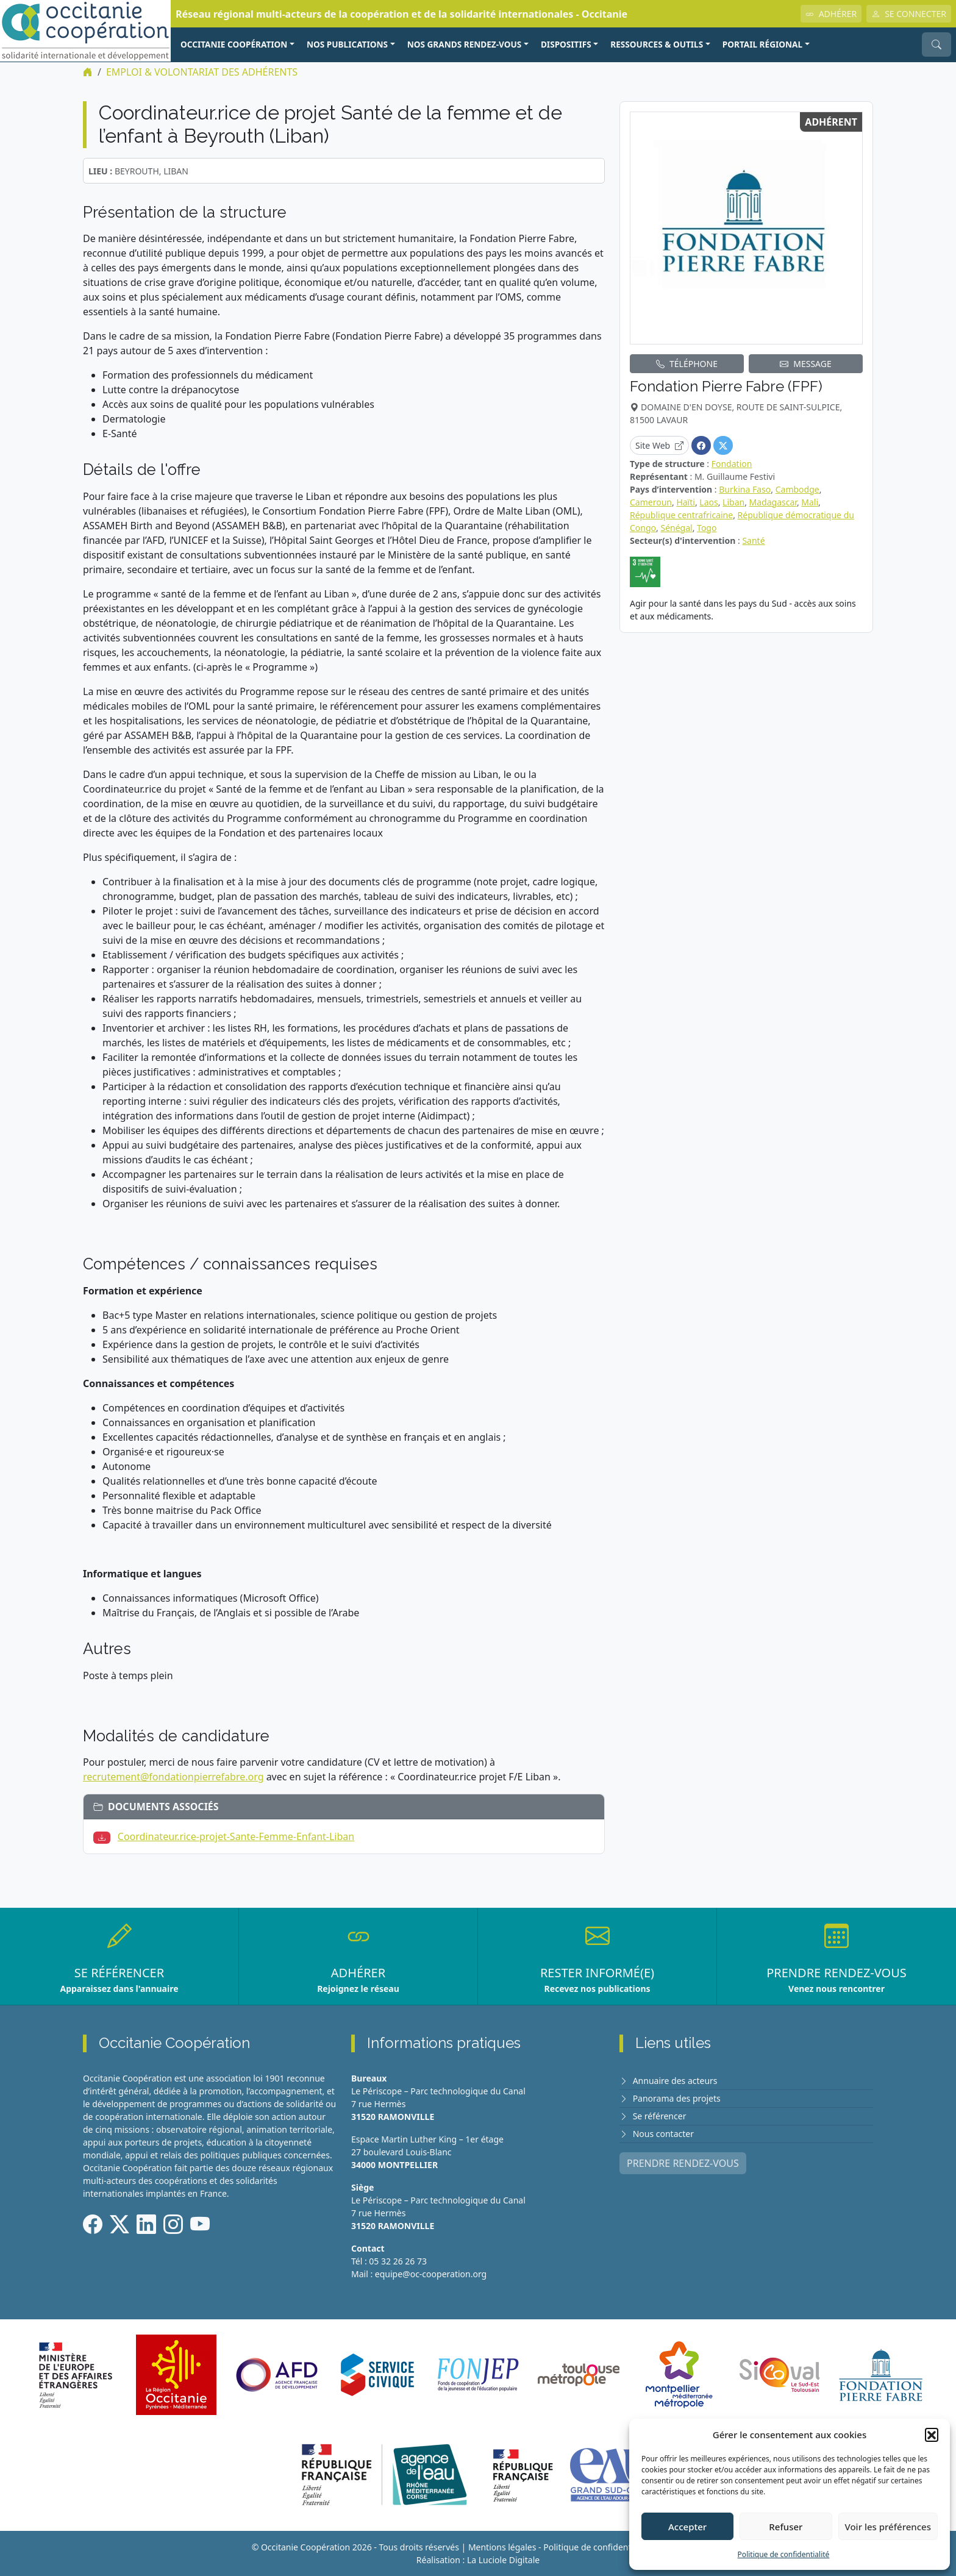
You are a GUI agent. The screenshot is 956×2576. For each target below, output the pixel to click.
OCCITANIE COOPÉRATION (233, 44)
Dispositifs (566, 44)
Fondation (732, 463)
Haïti (685, 502)
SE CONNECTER (908, 14)
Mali (809, 502)
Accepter (687, 2527)
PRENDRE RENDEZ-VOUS (683, 2163)
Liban (733, 502)
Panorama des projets (677, 2098)
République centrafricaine (681, 515)
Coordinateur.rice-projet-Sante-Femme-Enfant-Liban (236, 1836)
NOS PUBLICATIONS (347, 44)
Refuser (785, 2527)
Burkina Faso (745, 489)
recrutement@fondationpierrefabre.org (173, 1776)
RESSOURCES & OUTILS (656, 44)
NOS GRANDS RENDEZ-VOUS (464, 44)
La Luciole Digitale (503, 2560)
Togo (706, 527)
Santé (753, 540)
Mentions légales (502, 2547)
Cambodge (797, 489)
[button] (932, 2434)
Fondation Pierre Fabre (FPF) (726, 386)
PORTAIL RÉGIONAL (762, 44)
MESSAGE (806, 363)
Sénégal (676, 527)
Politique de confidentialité (784, 2554)
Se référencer (660, 2116)
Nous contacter (663, 2133)
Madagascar (773, 502)
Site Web (659, 445)
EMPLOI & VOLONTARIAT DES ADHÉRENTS (202, 72)
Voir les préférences (888, 2527)
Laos (708, 502)
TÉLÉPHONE (687, 363)
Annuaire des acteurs (675, 2080)
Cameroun (651, 502)
